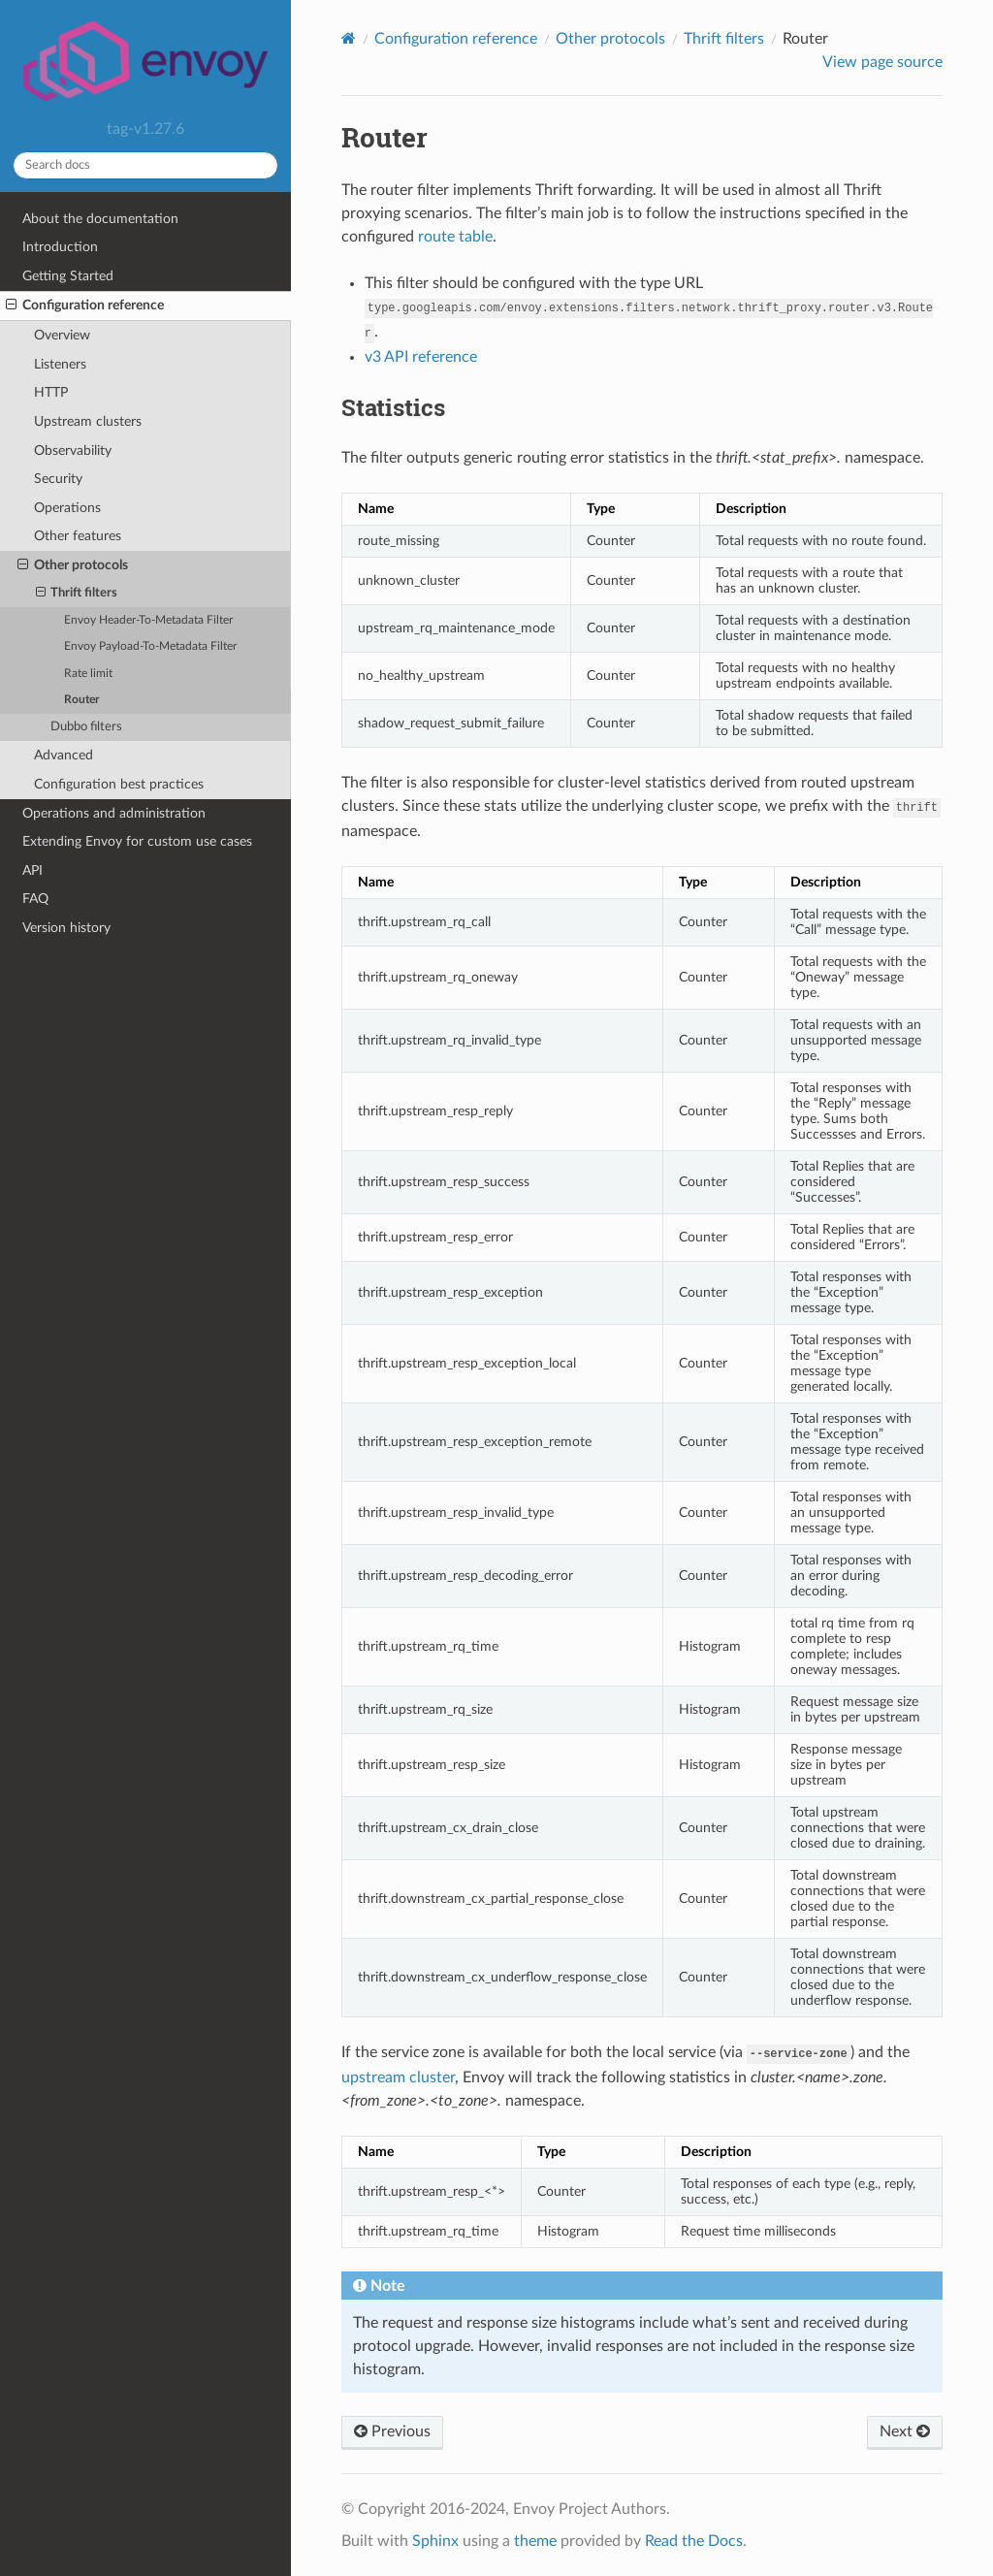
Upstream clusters (88, 421)
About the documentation (100, 218)
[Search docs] (145, 165)
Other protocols (72, 565)
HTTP (51, 392)
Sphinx (435, 2541)
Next (905, 2431)
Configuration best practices (119, 784)
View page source (882, 62)
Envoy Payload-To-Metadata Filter (150, 646)
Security (58, 478)
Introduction (60, 247)
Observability (73, 450)
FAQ (35, 898)
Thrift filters (77, 593)
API (32, 870)
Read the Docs (694, 2541)
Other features (77, 536)
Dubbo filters (86, 727)
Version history (66, 927)
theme (535, 2541)
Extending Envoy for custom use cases (137, 841)
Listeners (60, 364)
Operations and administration (114, 813)
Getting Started (67, 276)
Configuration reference (85, 305)
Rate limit (88, 673)
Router (81, 699)
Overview (62, 335)
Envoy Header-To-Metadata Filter (148, 620)
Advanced (63, 755)
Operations (67, 507)
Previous (392, 2431)
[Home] (348, 38)
